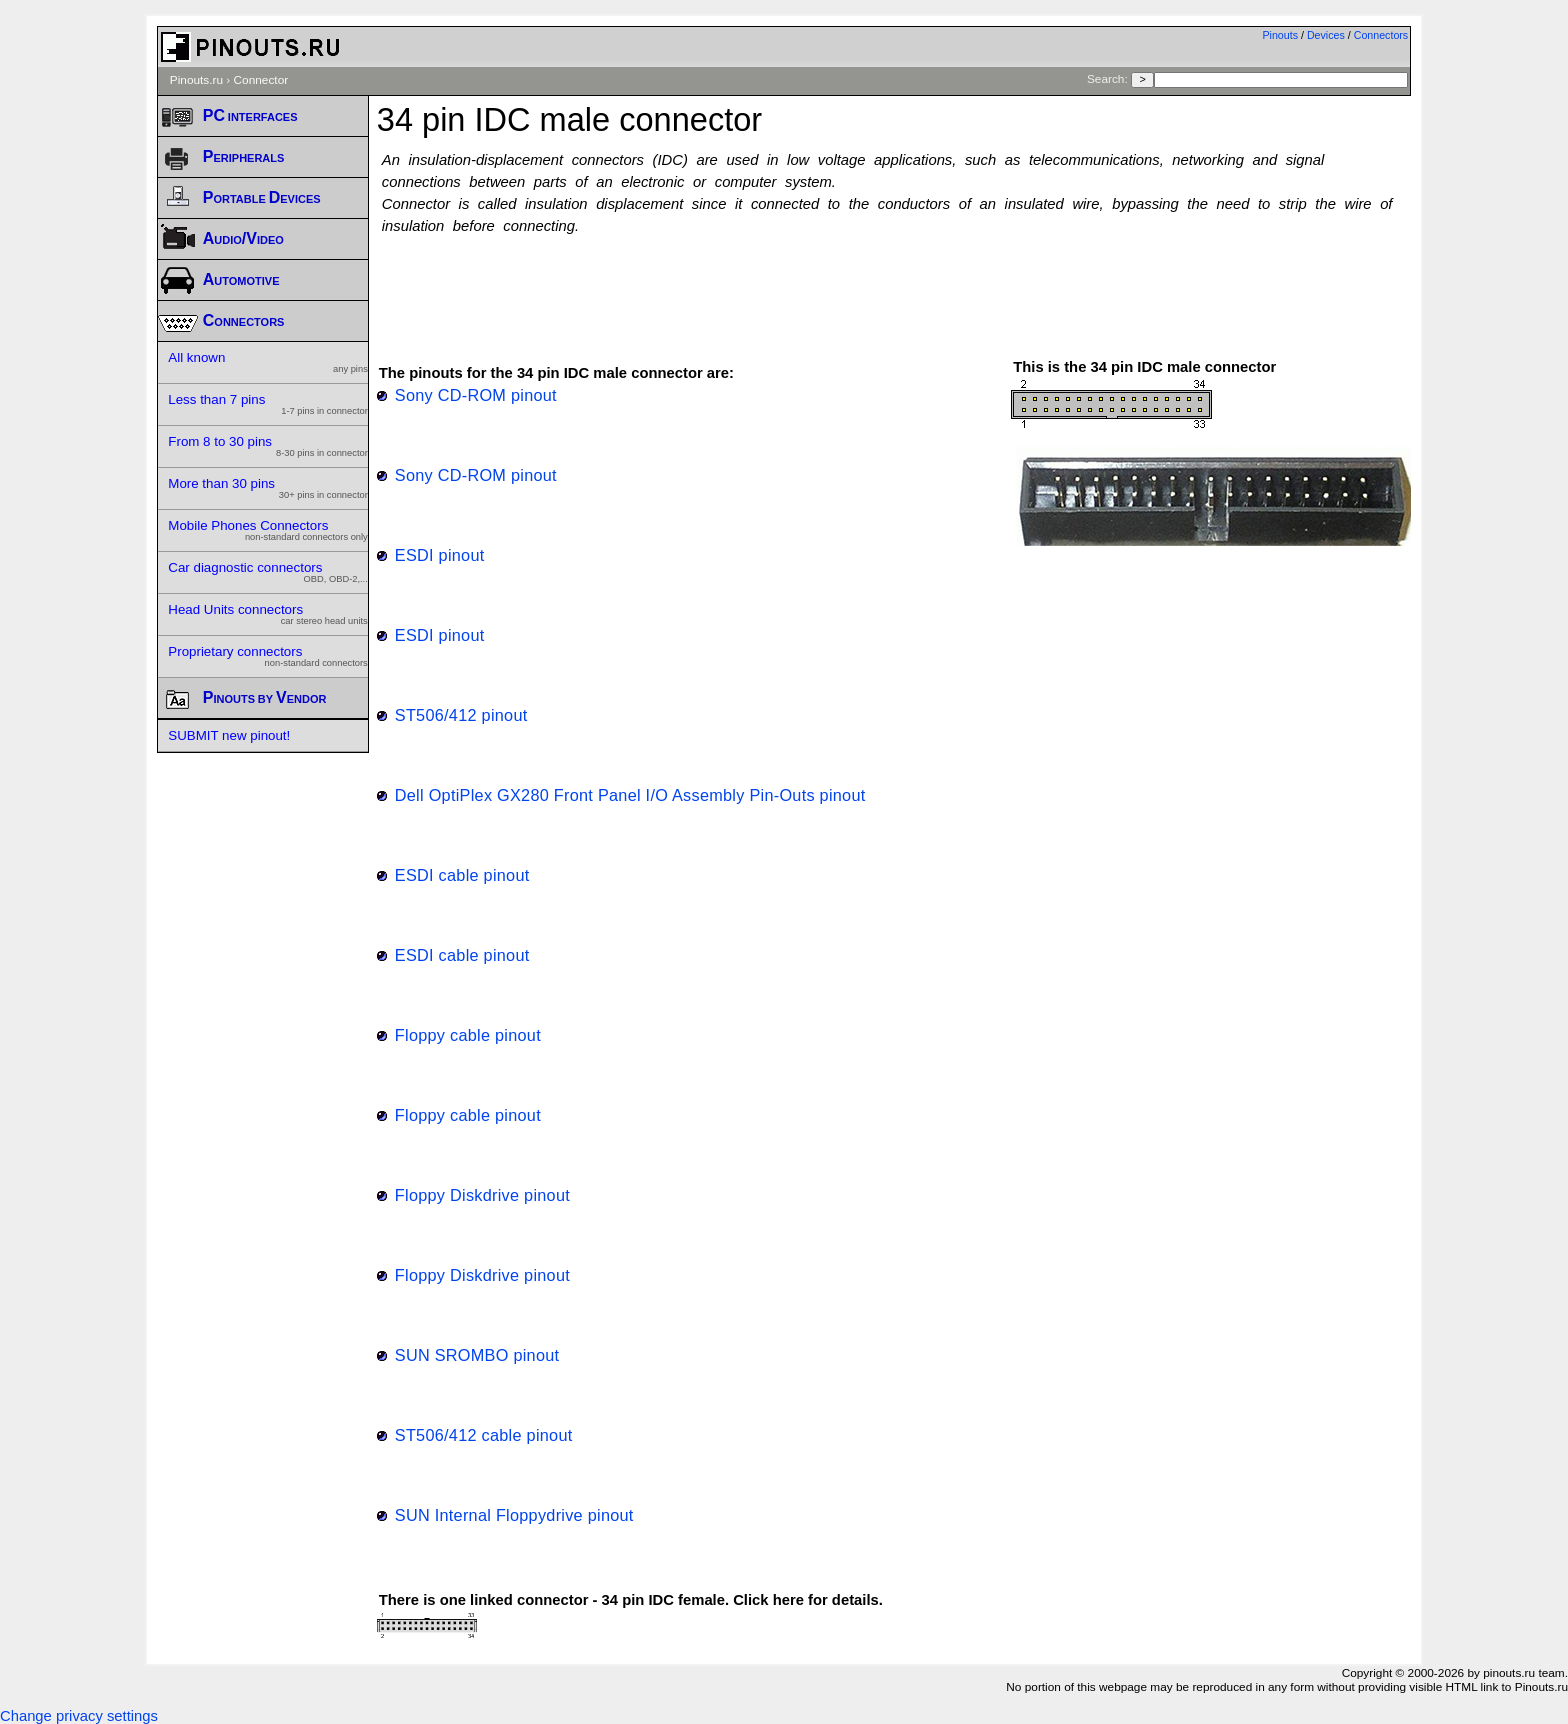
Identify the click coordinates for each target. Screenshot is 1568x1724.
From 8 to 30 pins (268, 446)
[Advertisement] (894, 287)
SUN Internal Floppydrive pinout (514, 1515)
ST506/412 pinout (461, 715)
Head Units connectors (268, 614)
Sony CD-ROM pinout (476, 395)
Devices (1326, 35)
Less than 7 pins (268, 404)
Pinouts (1280, 35)
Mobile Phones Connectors (268, 530)
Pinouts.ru (196, 80)
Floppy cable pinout (468, 1035)
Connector (261, 80)
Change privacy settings (79, 1716)
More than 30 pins (268, 488)
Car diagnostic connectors (268, 572)
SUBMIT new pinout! (229, 735)
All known (268, 362)
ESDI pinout (440, 555)
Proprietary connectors (268, 656)
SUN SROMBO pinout (477, 1355)
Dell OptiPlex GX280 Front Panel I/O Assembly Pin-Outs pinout (630, 795)
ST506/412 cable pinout (484, 1435)
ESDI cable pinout (462, 875)
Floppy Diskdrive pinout (482, 1195)
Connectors (1381, 35)
